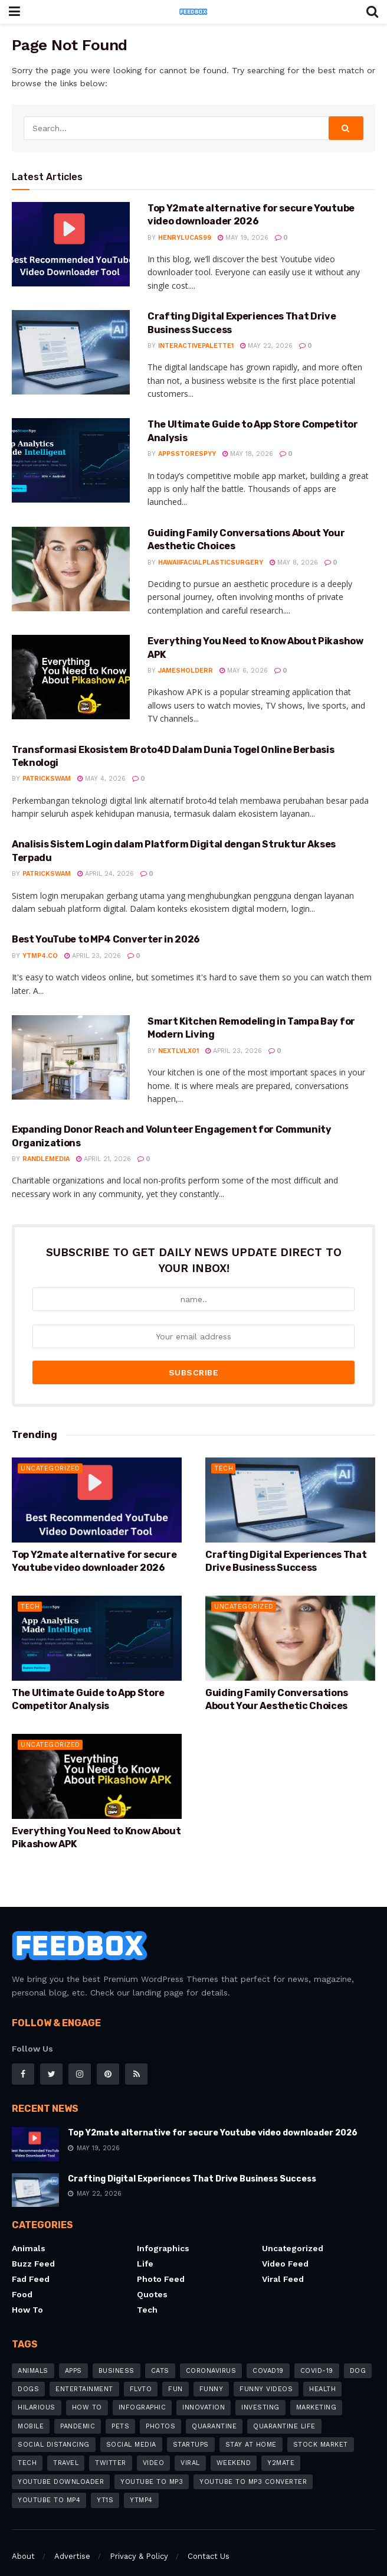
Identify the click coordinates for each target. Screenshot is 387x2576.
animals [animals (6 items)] (33, 2357)
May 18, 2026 (247, 454)
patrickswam (46, 778)
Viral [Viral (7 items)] (190, 2450)
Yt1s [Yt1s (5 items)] (105, 2487)
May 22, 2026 (266, 346)
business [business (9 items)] (117, 2357)
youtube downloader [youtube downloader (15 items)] (61, 2468)
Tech (223, 1455)
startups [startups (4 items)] (191, 2431)
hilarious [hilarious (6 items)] (36, 2394)
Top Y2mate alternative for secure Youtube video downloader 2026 (213, 2120)
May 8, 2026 (294, 562)
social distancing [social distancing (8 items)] (54, 2431)
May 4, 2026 (101, 778)
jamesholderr (185, 670)
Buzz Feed (33, 2250)
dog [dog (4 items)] (358, 2357)
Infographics (163, 2235)
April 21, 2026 (103, 1159)
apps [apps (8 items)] (73, 2357)
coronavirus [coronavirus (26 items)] (211, 2357)
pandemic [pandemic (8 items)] (77, 2413)
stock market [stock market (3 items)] (320, 2431)
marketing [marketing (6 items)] (316, 2394)
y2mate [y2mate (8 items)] (280, 2450)
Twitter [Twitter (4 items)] (110, 2450)
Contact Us (208, 2543)
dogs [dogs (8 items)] (28, 2375)
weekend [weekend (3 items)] (234, 2450)
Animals (28, 2235)
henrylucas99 (184, 238)
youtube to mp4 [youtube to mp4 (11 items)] (49, 2487)
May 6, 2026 (243, 670)
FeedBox (55, 2566)
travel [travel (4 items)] (65, 2450)
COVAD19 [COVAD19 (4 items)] (268, 2357)
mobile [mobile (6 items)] (31, 2413)
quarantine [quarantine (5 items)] (214, 2413)
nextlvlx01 (178, 1051)
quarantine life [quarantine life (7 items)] (284, 2413)
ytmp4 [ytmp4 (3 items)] (141, 2487)
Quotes (152, 2281)
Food (22, 2281)
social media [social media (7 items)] (131, 2431)
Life (145, 2250)
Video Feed (285, 2250)
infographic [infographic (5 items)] (142, 2394)
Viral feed (283, 2266)
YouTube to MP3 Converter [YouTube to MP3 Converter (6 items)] (253, 2468)
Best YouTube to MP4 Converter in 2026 (106, 939)
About (23, 2543)
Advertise (72, 2543)
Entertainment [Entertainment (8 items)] (84, 2375)
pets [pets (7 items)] (120, 2413)
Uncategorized (50, 1455)
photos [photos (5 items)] (160, 2413)
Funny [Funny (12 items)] (211, 2375)
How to (27, 2296)
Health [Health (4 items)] (322, 2375)
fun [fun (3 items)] (175, 2375)
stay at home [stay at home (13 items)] (251, 2431)
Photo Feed (161, 2266)
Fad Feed (31, 2266)
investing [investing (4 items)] (260, 2394)
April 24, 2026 (105, 874)
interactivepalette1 (196, 346)
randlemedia (46, 1159)
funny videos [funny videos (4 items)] (266, 2375)
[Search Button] (346, 128)
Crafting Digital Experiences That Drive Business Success (192, 2165)
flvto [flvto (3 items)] (141, 2375)
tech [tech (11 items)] (27, 2450)
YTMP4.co (40, 956)
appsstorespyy (187, 454)
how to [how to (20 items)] (87, 2394)
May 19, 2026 (243, 238)
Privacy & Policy (139, 2543)
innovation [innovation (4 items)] (203, 2394)
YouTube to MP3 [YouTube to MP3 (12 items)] (151, 2468)
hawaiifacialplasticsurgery (210, 562)
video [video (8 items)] (154, 2450)
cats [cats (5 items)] (160, 2357)
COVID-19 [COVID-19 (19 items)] (316, 2357)
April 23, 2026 (92, 956)
